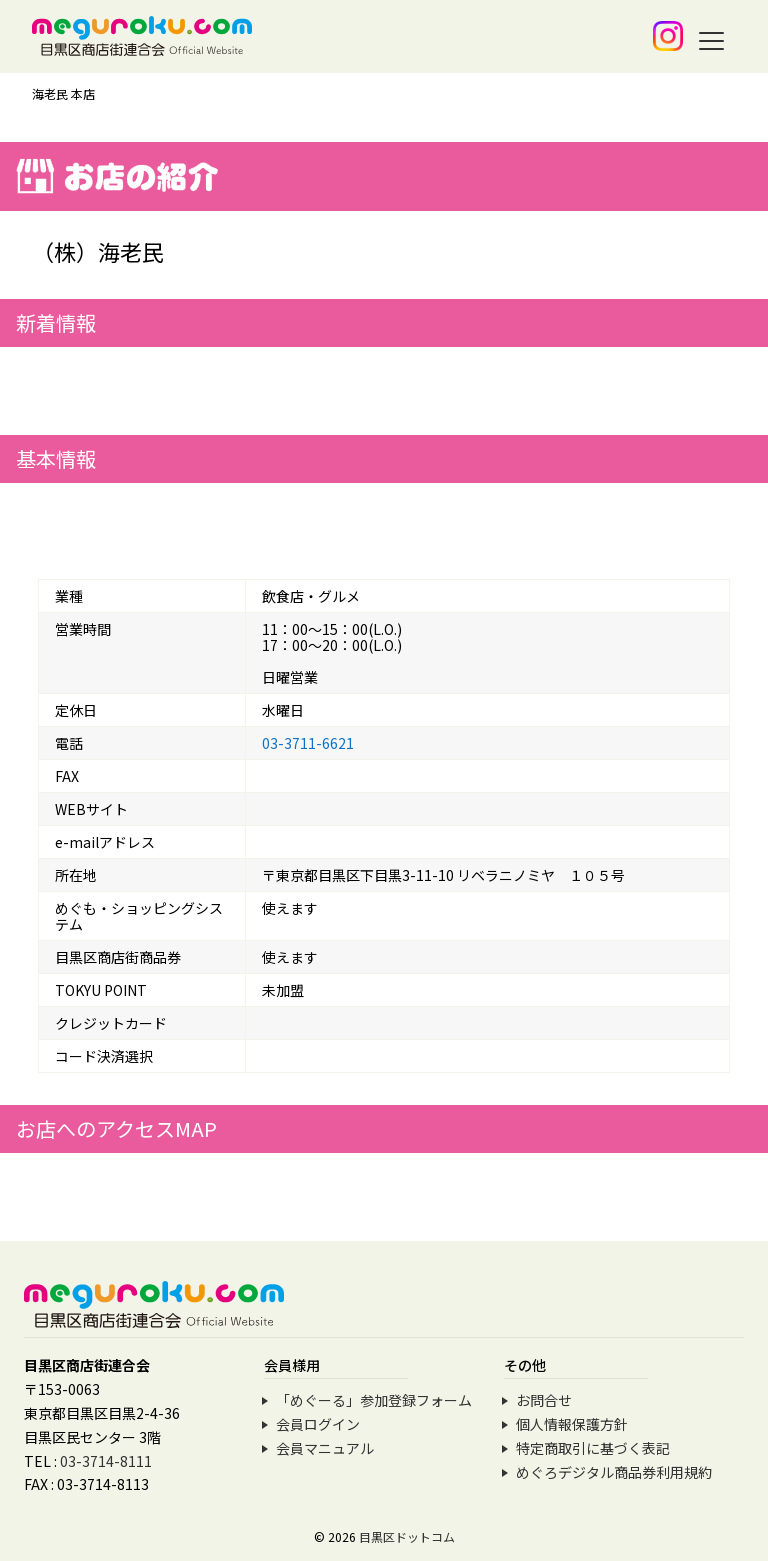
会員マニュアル (325, 1448)
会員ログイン (318, 1424)
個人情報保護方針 (572, 1424)
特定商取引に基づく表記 (593, 1448)
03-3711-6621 (308, 743)
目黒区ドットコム (407, 1536)
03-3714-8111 (106, 1461)
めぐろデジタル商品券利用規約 (614, 1472)
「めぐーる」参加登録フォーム (374, 1400)
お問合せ (544, 1400)
